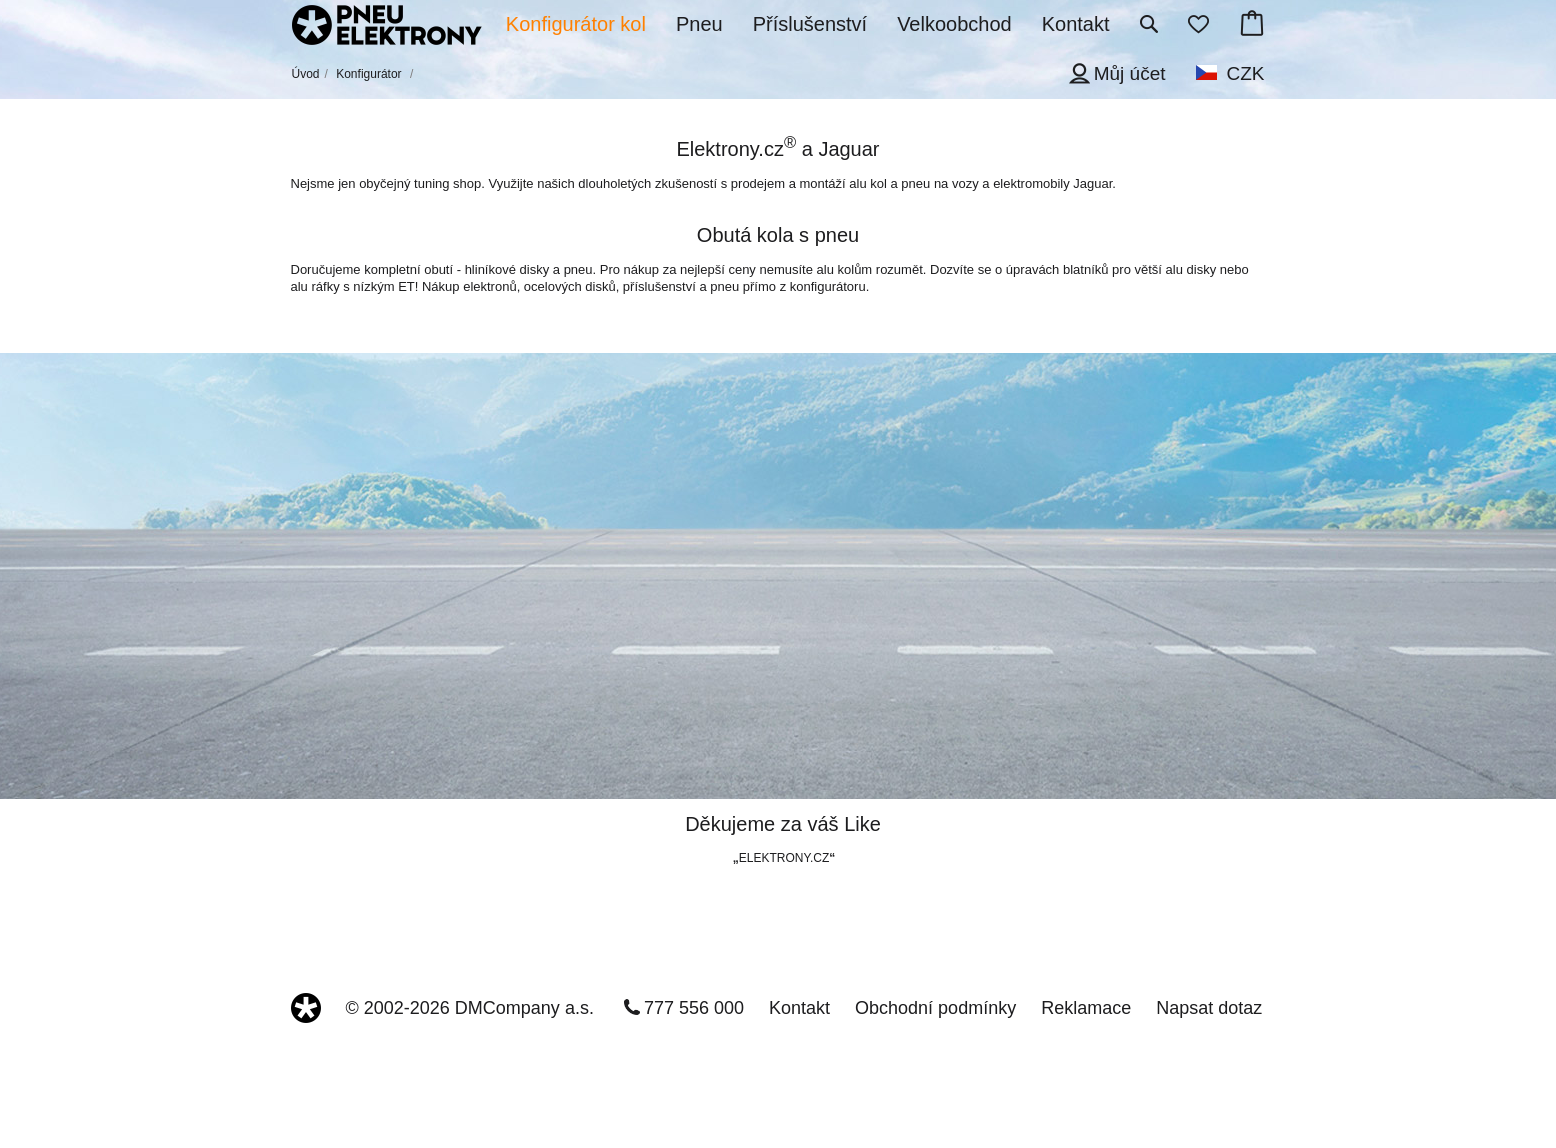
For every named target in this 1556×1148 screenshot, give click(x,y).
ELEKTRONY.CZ (784, 858)
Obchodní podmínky (935, 1008)
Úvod (306, 74)
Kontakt (799, 1008)
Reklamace (1086, 1008)
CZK (1246, 73)
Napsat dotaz (1209, 1008)
